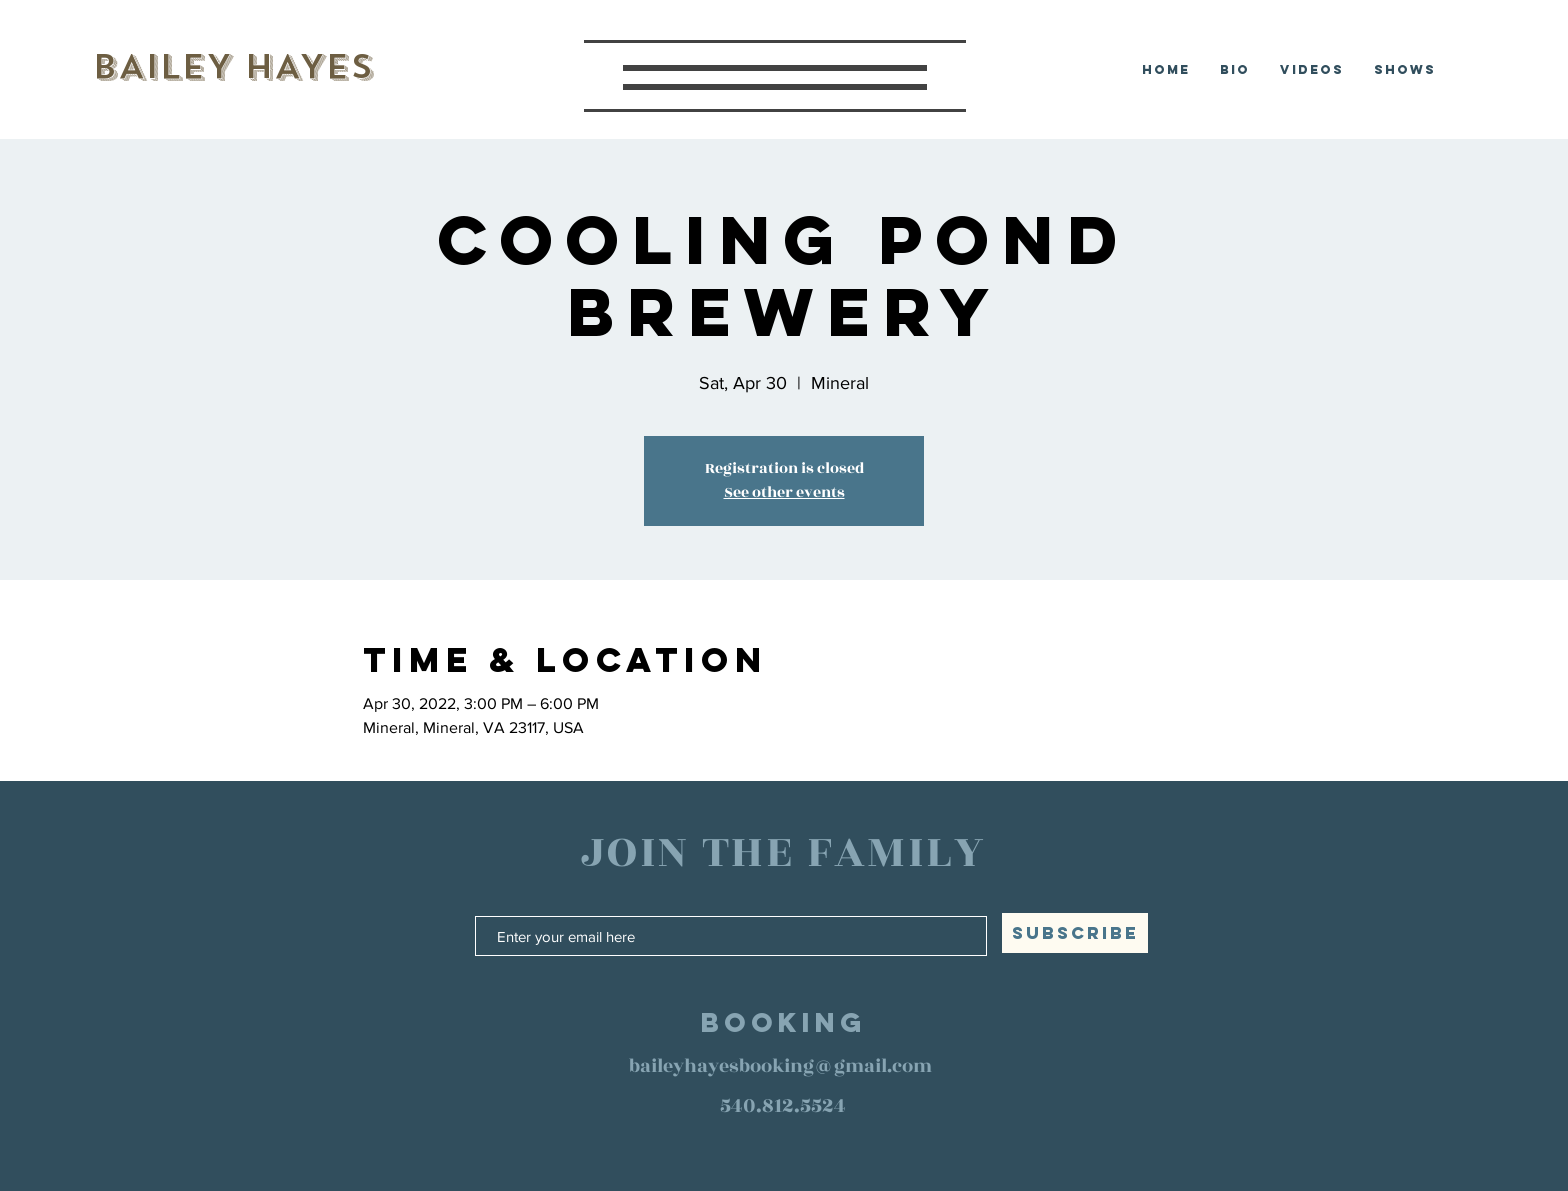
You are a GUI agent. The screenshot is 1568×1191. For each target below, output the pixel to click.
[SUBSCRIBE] (1075, 933)
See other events (784, 492)
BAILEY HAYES (232, 66)
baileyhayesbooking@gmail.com (780, 1066)
